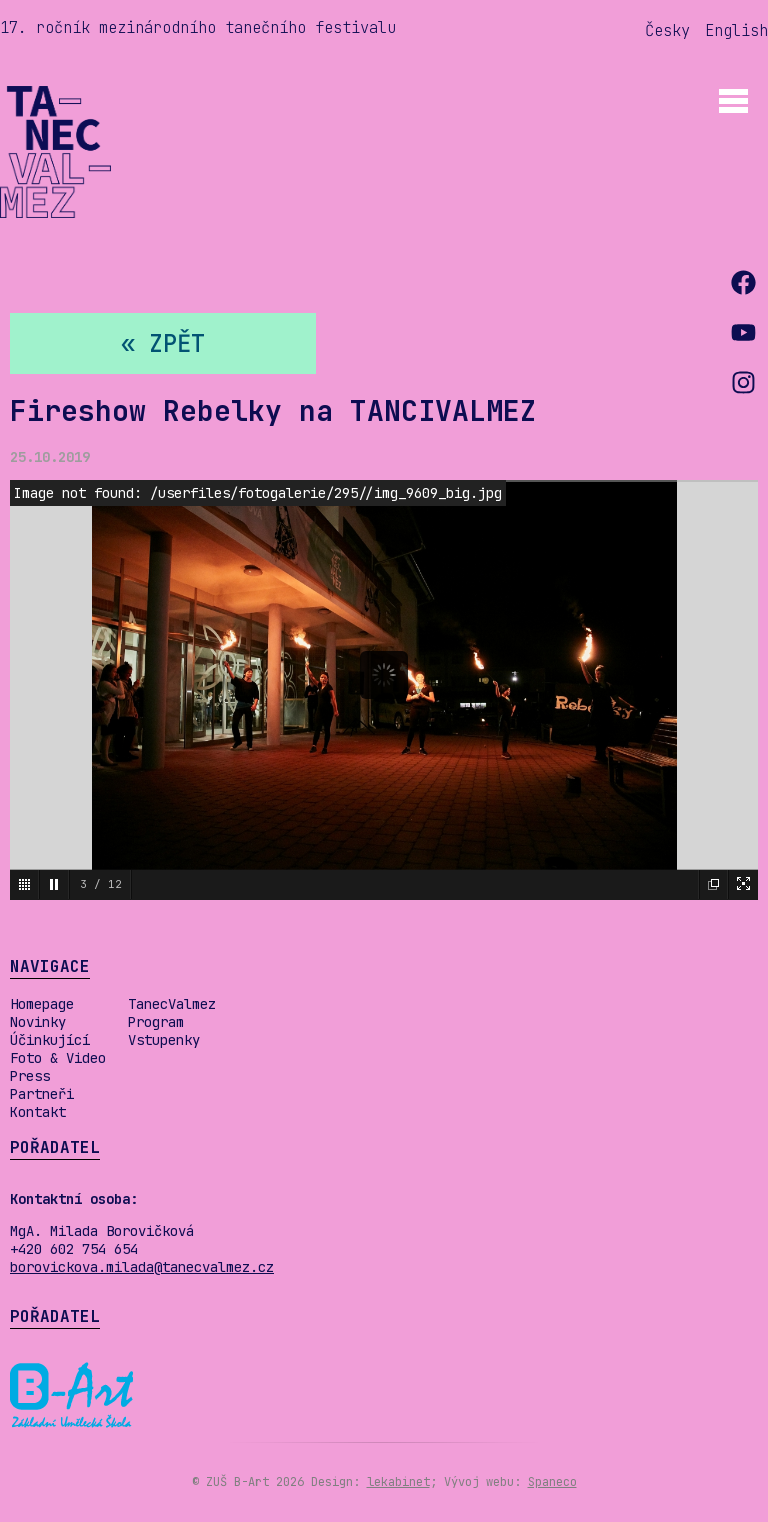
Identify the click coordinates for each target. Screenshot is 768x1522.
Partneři (42, 1094)
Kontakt (38, 1112)
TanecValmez (172, 1004)
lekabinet (398, 1482)
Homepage (42, 1004)
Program (156, 1022)
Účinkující (50, 1040)
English (736, 30)
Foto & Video (58, 1058)
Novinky (38, 1022)
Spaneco (552, 1482)
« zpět (163, 343)
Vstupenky (164, 1040)
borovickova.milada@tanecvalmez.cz (142, 1267)
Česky (667, 30)
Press (30, 1076)
